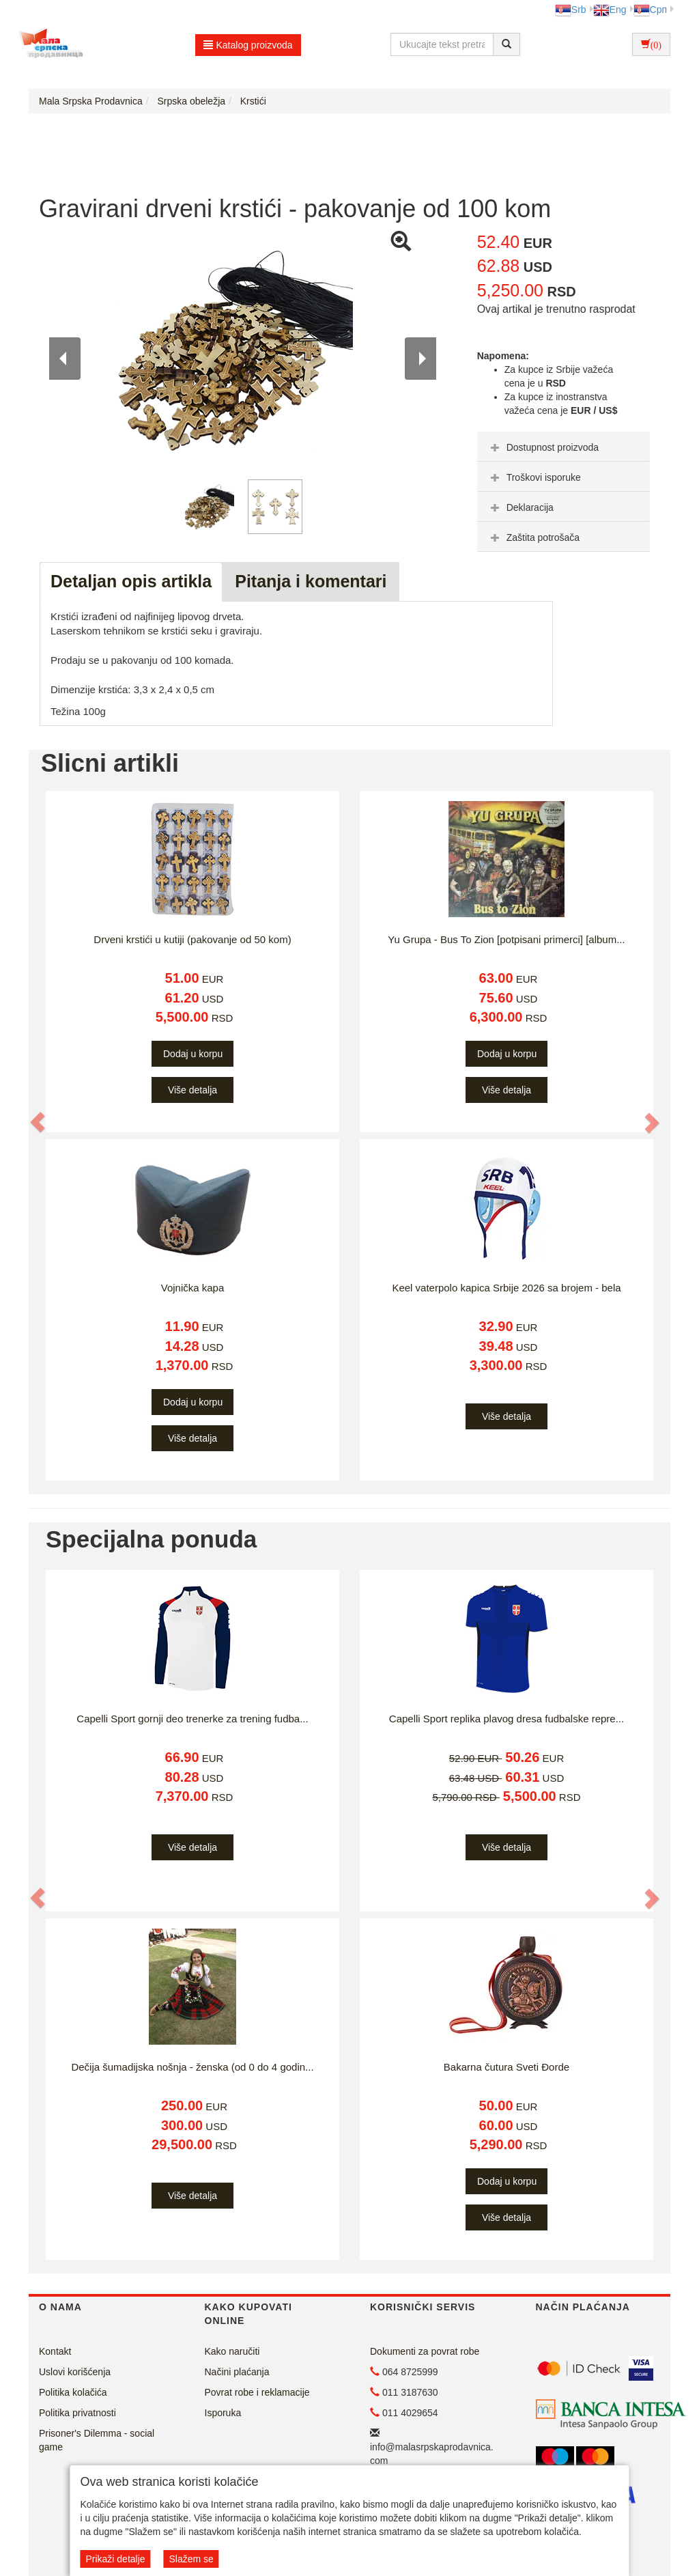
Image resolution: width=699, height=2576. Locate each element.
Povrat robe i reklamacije (257, 2392)
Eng (610, 9)
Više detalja (192, 1089)
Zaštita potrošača (533, 537)
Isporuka (223, 2412)
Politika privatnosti (77, 2412)
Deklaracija (520, 507)
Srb (570, 9)
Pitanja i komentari (310, 581)
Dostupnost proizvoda (543, 447)
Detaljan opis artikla (131, 581)
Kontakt (55, 2351)
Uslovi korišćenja (75, 2371)
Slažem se (191, 2558)
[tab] (563, 447)
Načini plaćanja (237, 2371)
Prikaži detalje (115, 2558)
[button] (38, 1122)
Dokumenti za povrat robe (424, 2351)
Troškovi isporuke (534, 477)
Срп (650, 9)
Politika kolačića (73, 2392)
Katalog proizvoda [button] (248, 45)
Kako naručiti (232, 2351)
